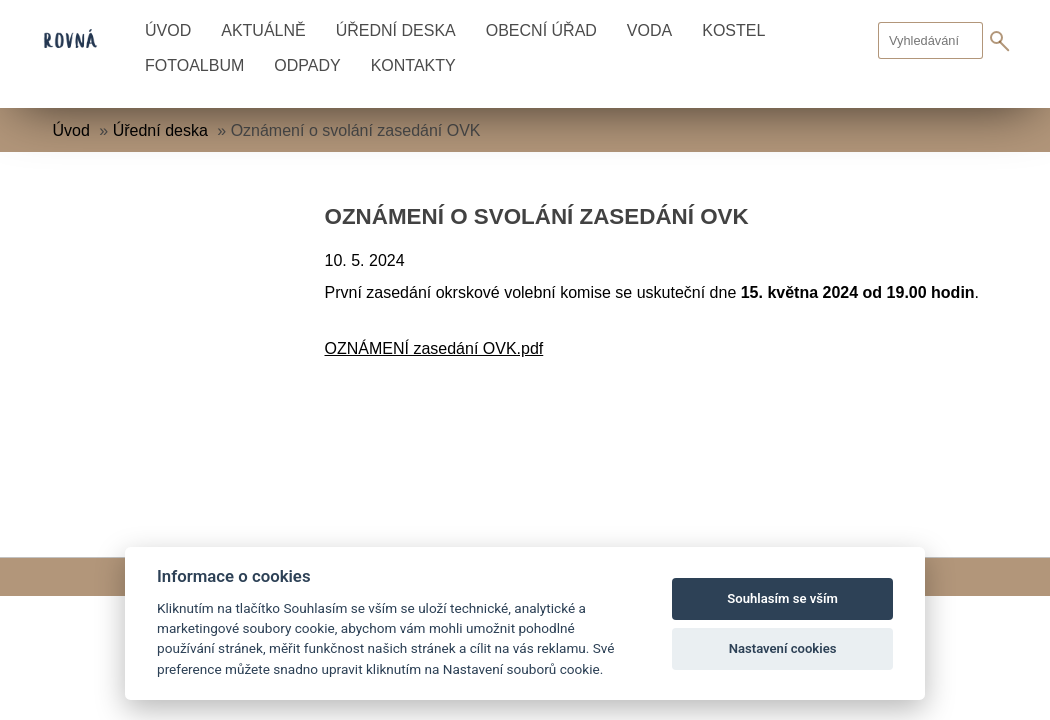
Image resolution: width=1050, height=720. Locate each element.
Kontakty (413, 65)
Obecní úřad (541, 30)
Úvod (168, 30)
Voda (649, 30)
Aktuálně (263, 30)
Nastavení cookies (783, 648)
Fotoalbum (194, 65)
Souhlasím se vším (782, 598)
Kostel (733, 30)
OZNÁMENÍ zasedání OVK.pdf (434, 348)
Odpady (307, 65)
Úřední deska (396, 30)
